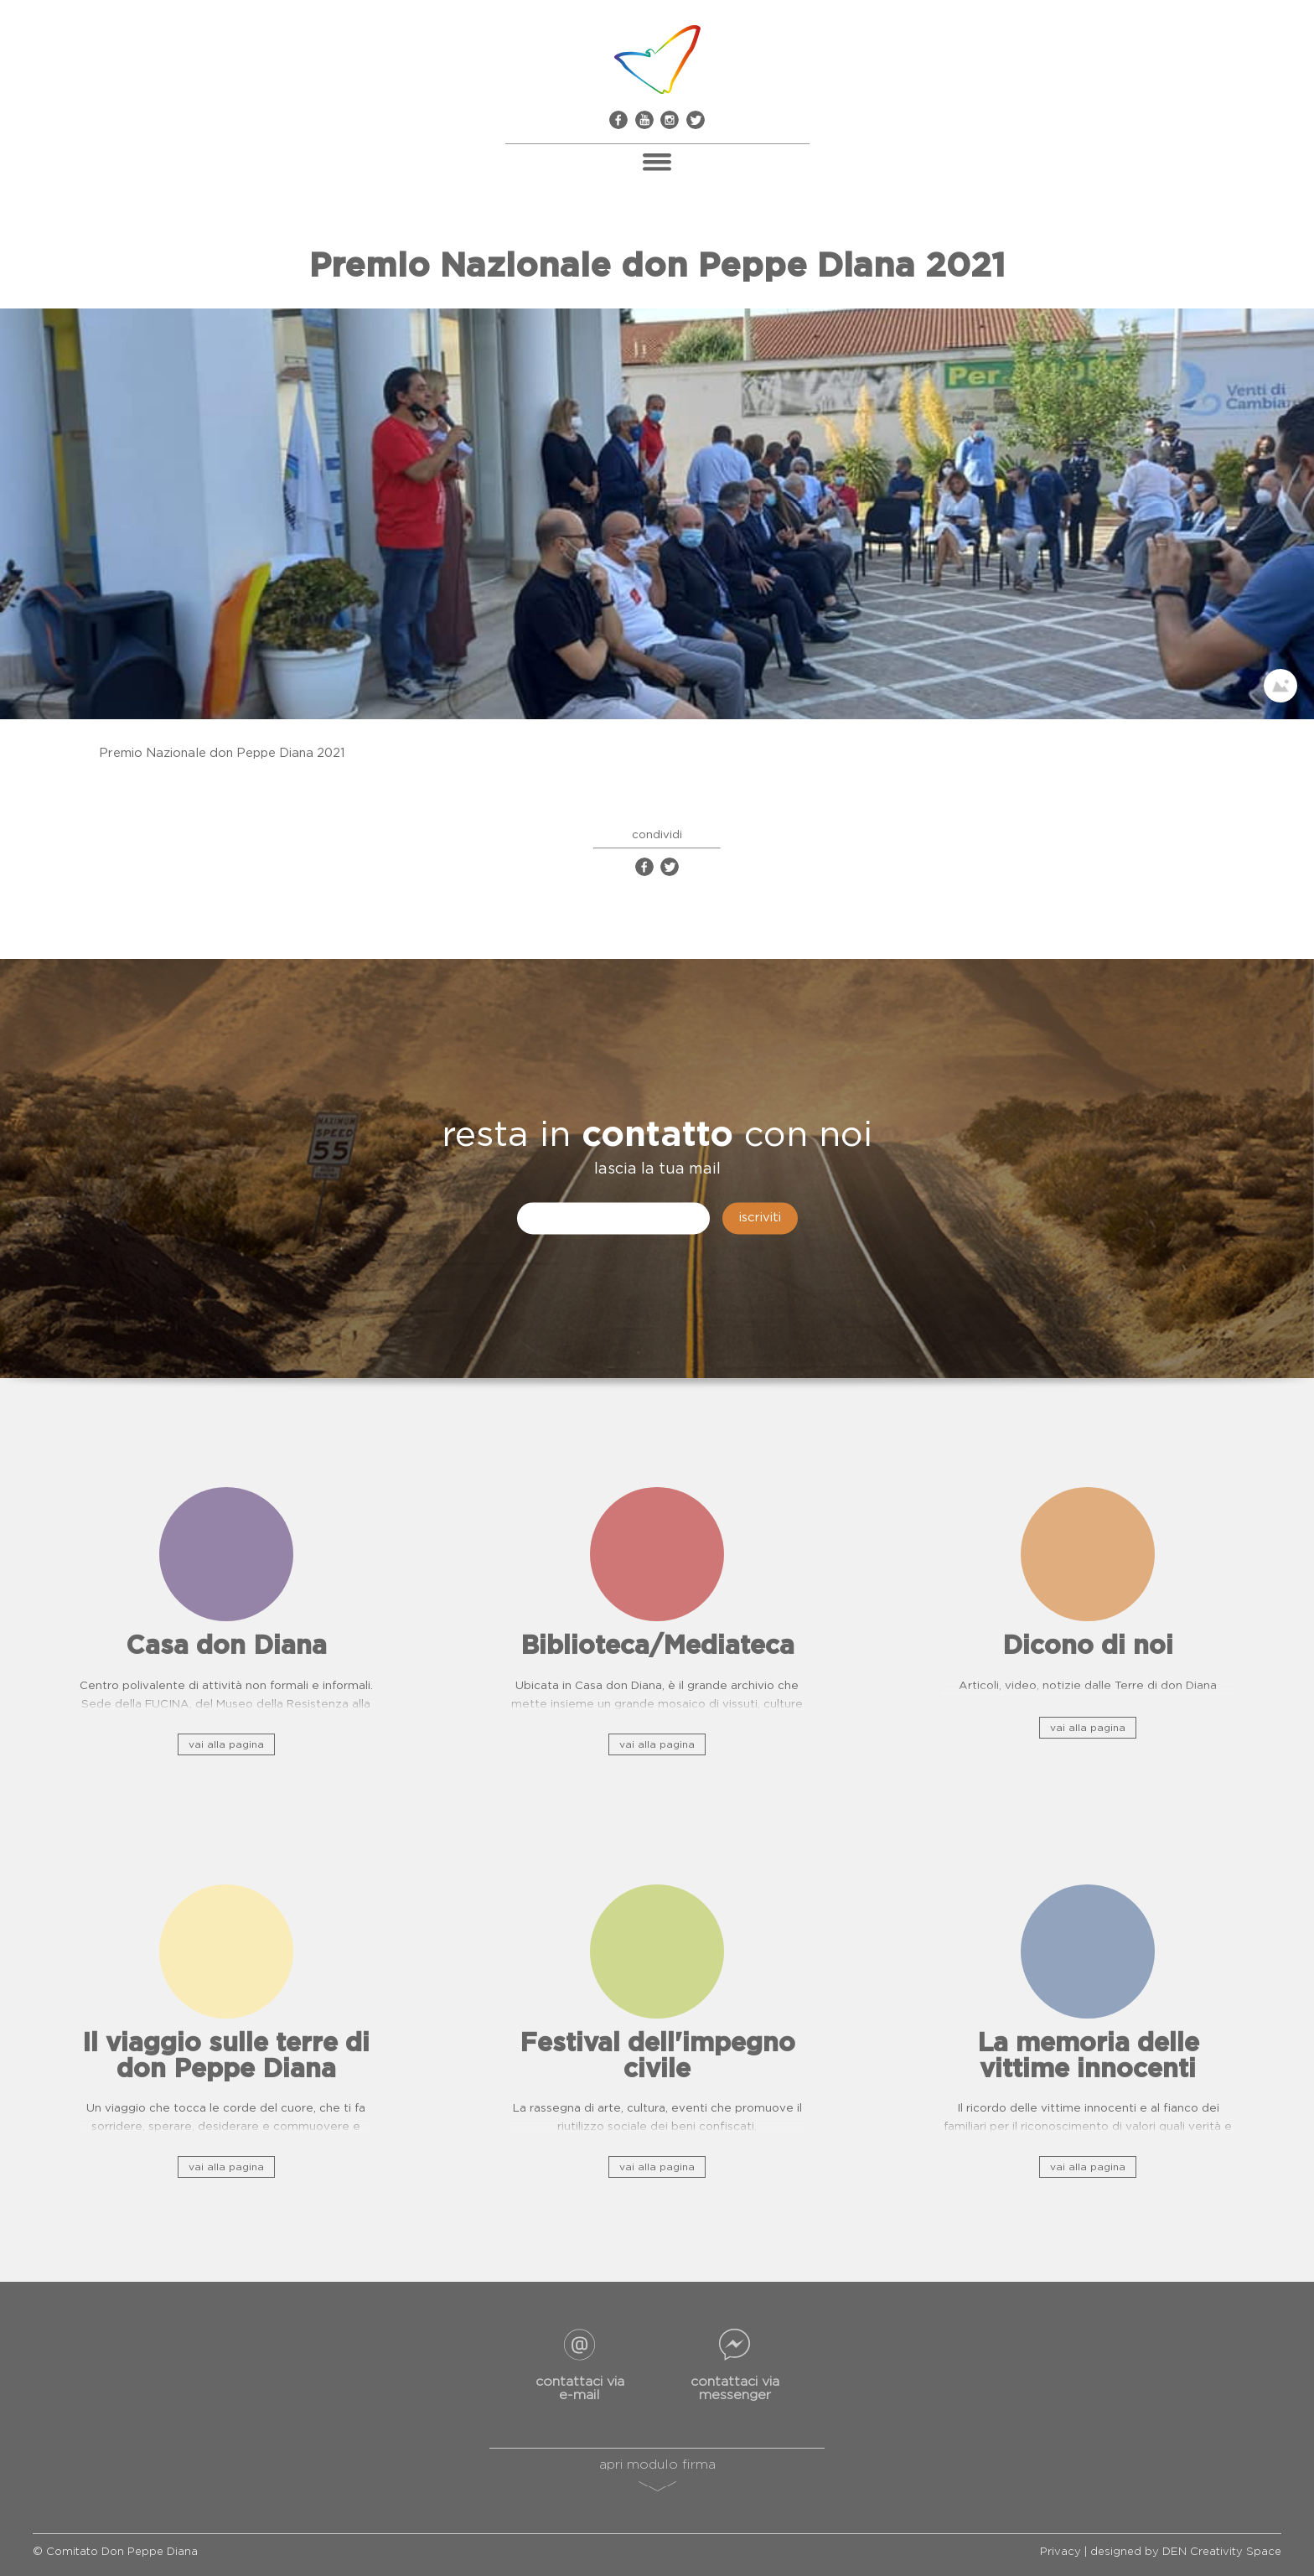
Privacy (1060, 2552)
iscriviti (760, 1218)
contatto (657, 1135)
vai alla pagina (226, 1744)
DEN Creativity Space (1221, 2552)
